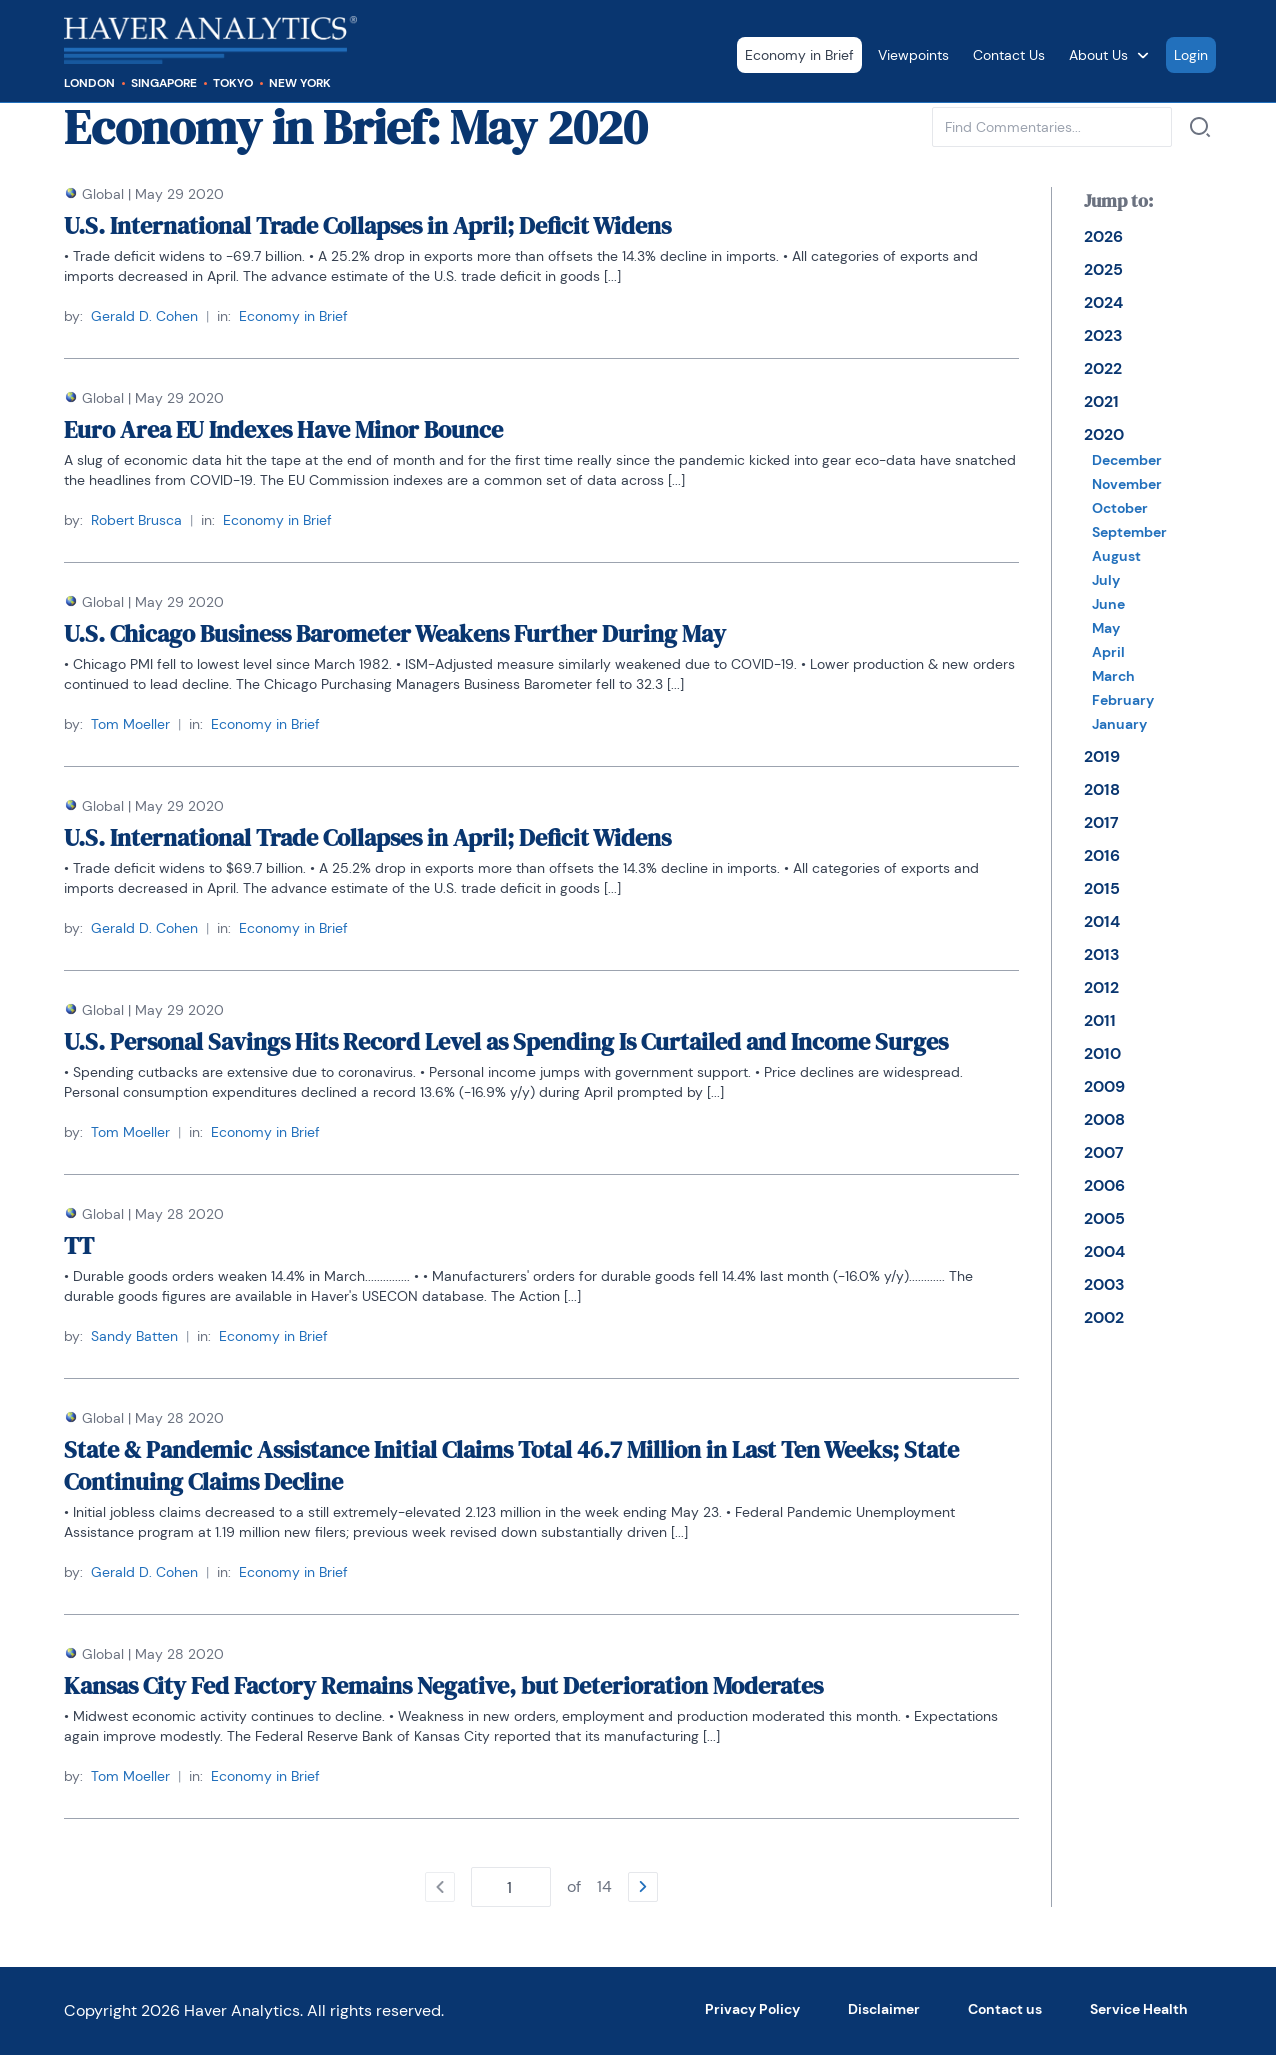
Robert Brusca (136, 520)
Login (1191, 55)
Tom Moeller (130, 724)
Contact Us (1009, 55)
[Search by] (1200, 127)
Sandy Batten (134, 1336)
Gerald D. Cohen (144, 316)
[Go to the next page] (643, 1887)
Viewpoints (913, 55)
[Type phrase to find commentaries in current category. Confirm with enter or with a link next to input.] (1052, 127)
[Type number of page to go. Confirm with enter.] (511, 1887)
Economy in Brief (799, 55)
